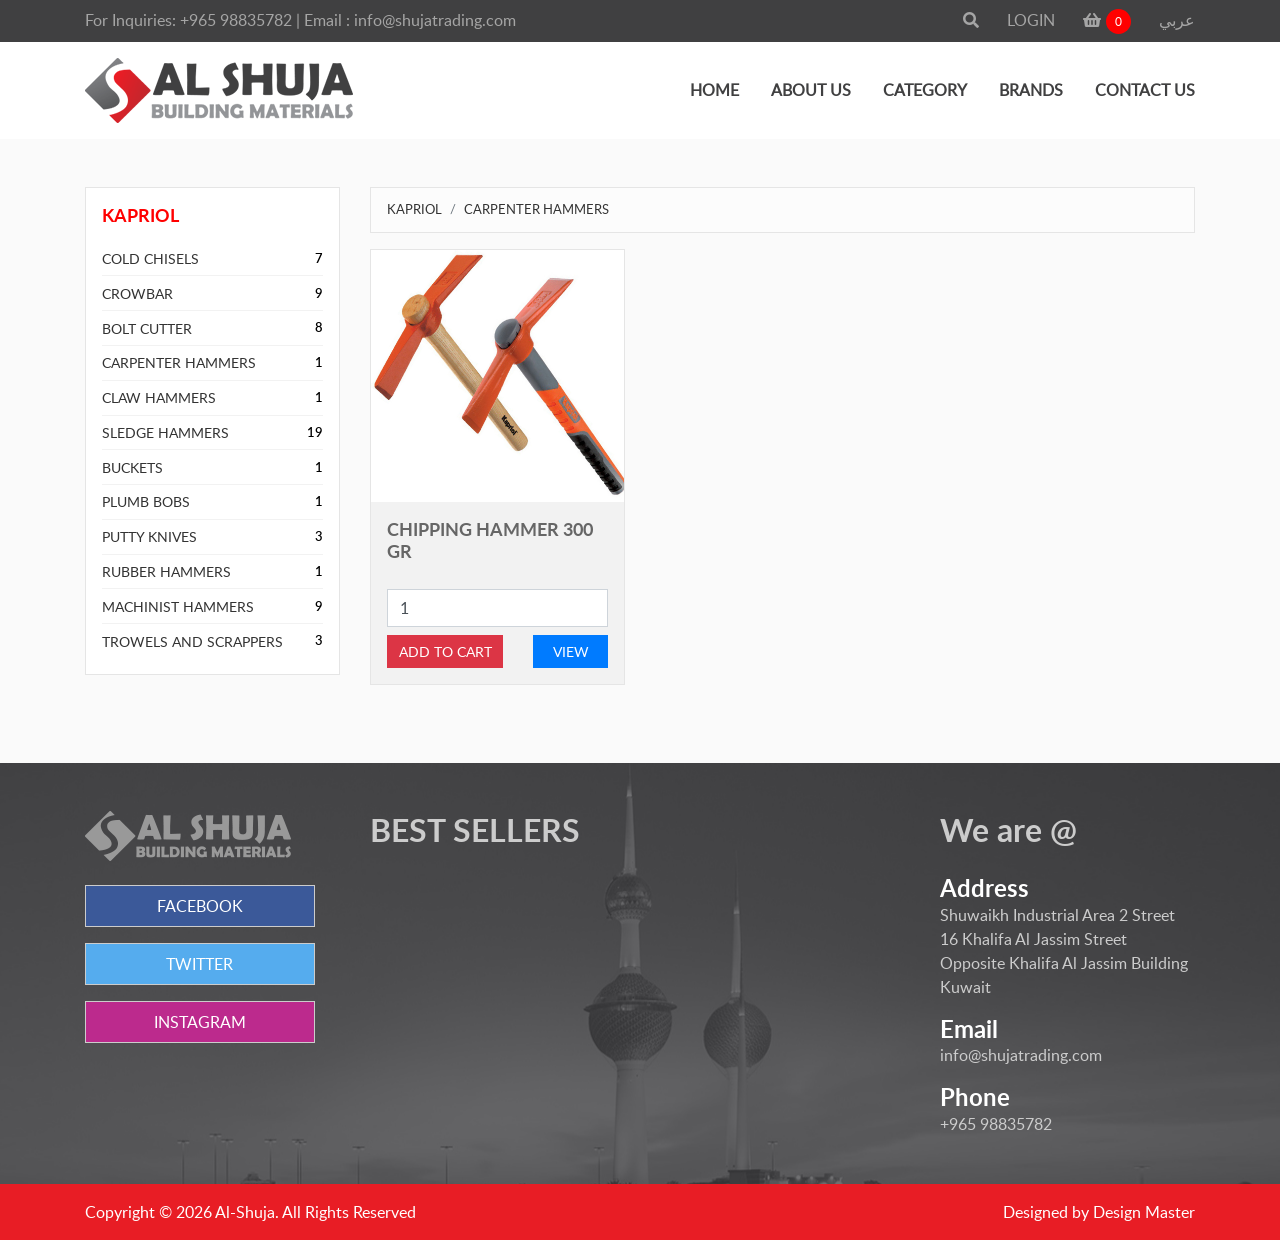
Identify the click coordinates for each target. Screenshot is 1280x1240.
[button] (971, 20)
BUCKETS (132, 467)
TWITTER (199, 964)
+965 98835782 (236, 20)
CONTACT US (1145, 90)
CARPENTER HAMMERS (179, 362)
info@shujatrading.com (435, 20)
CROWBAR (137, 293)
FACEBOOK (200, 906)
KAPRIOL (414, 209)
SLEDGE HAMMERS (165, 432)
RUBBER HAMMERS (166, 571)
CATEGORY (925, 90)
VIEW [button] (571, 651)
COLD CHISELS (150, 258)
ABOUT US (811, 90)
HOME (714, 90)
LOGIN (1031, 20)
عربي (1177, 20)
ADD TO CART (445, 651)
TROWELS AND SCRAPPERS (192, 641)
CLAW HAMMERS (159, 397)
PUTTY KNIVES (149, 536)
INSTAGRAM (200, 1022)
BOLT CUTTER (147, 328)
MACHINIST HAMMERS (178, 606)
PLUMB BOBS (146, 501)
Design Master (1144, 1212)
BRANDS (1031, 90)
